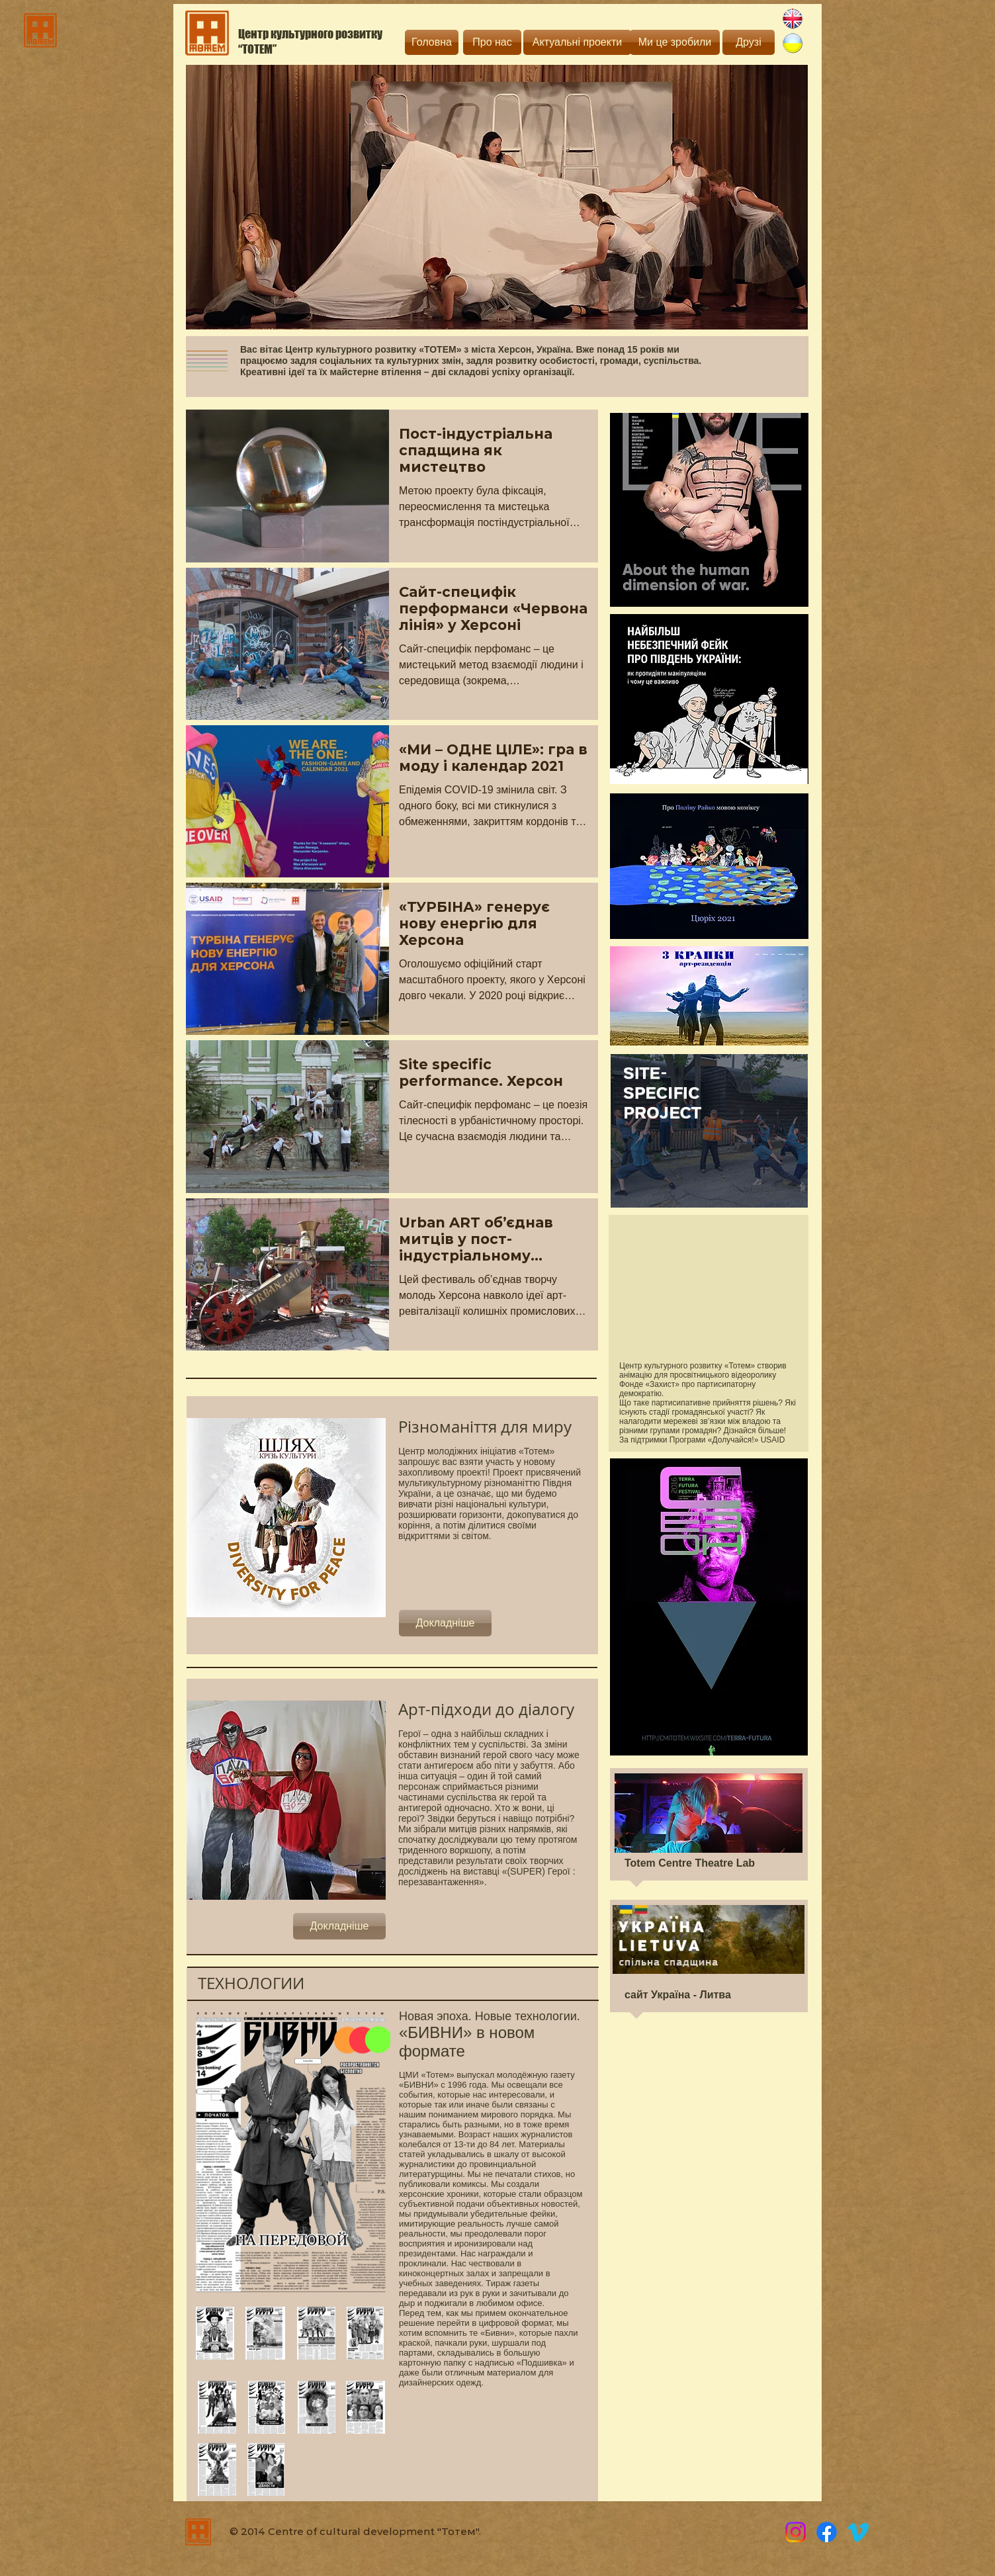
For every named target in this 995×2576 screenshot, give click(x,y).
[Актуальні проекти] (577, 42)
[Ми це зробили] (675, 42)
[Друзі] (748, 42)
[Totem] (826, 2532)
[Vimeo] (857, 2532)
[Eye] (709, 510)
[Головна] (431, 42)
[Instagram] (795, 2532)
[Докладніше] (445, 1623)
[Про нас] (492, 42)
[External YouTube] (708, 1287)
